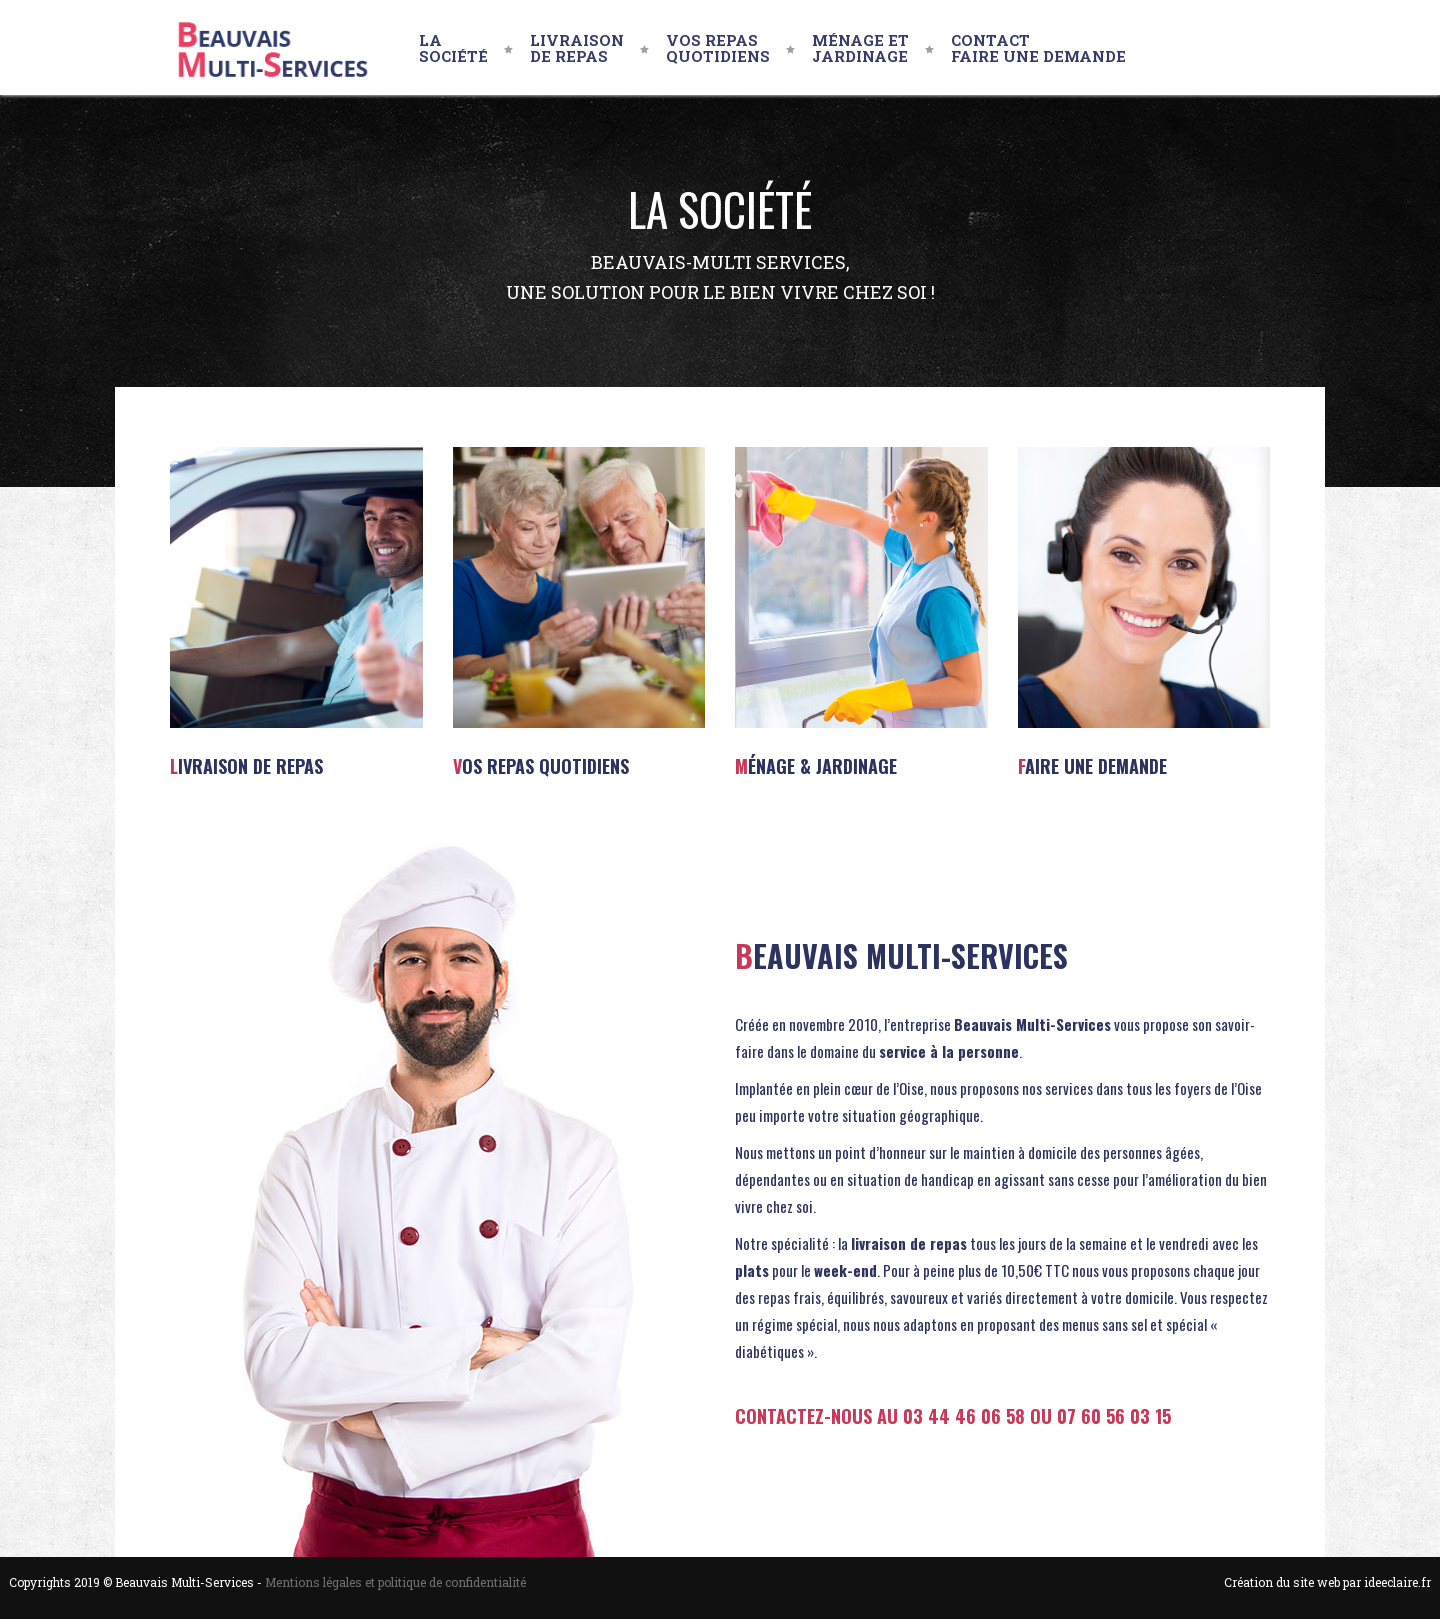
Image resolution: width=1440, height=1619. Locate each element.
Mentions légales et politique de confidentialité (395, 1582)
